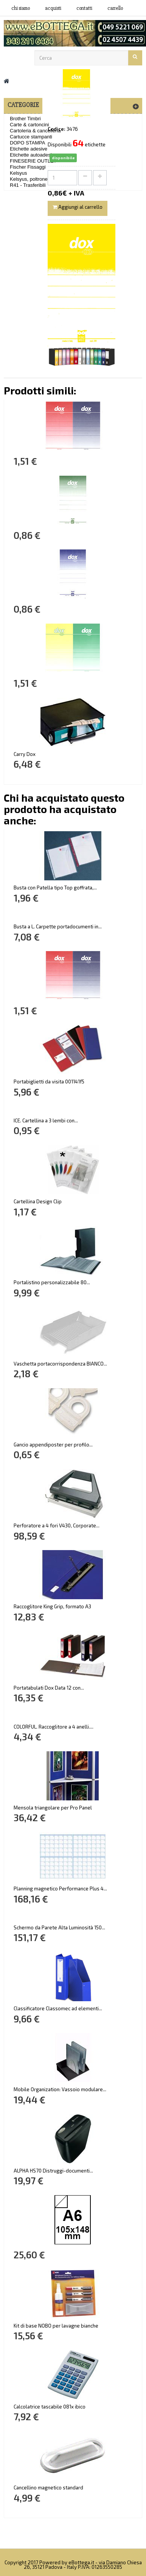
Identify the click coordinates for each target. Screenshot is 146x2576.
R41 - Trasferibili (28, 185)
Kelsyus (18, 173)
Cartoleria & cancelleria (35, 130)
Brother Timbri (25, 118)
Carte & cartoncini (29, 124)
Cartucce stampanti (31, 137)
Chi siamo (20, 8)
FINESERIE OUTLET (33, 161)
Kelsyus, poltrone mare (35, 179)
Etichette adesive (28, 149)
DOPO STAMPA (27, 143)
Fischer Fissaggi (28, 167)
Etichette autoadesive (33, 155)
